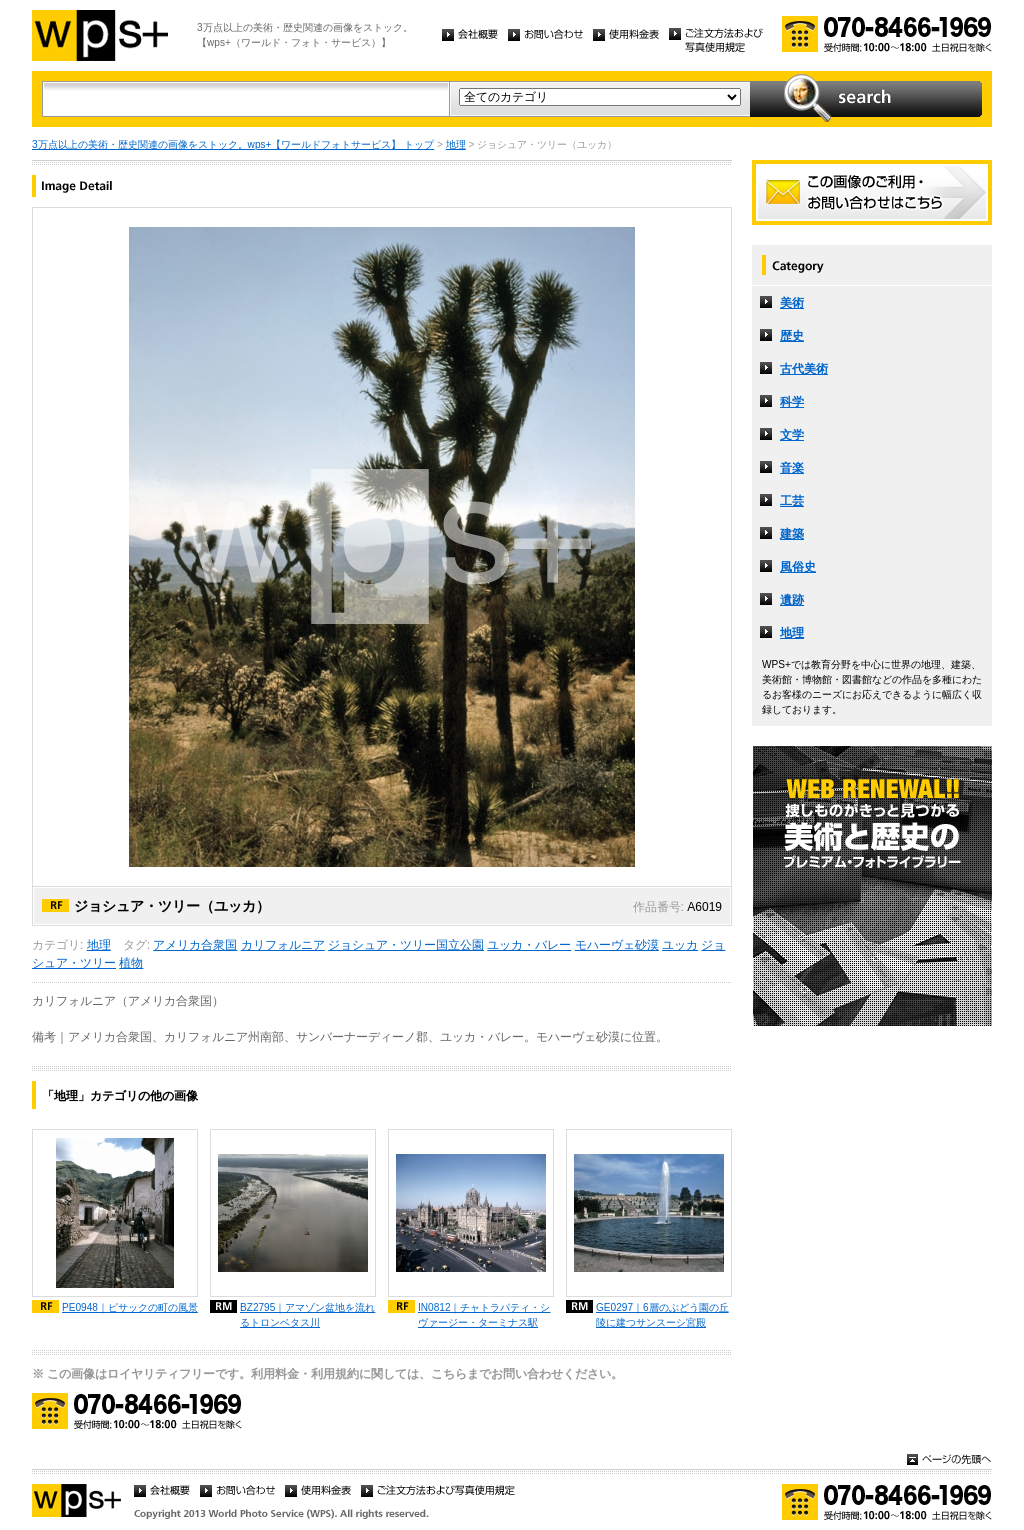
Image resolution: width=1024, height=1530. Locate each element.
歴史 (792, 336)
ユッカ (680, 945)
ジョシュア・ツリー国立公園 (406, 945)
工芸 (792, 501)
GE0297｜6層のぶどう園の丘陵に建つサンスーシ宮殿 (662, 1315)
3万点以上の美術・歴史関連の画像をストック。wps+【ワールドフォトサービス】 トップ (233, 144)
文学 (792, 435)
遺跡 (792, 600)
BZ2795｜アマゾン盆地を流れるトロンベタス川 (307, 1315)
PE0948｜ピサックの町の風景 (130, 1307)
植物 (131, 963)
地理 (456, 144)
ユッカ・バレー (529, 945)
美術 (792, 303)
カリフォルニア (283, 945)
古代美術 (804, 369)
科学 (792, 402)
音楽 (792, 468)
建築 (792, 534)
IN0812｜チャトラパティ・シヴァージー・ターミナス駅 (484, 1315)
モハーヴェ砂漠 (617, 945)
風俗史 (798, 567)
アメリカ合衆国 (195, 945)
